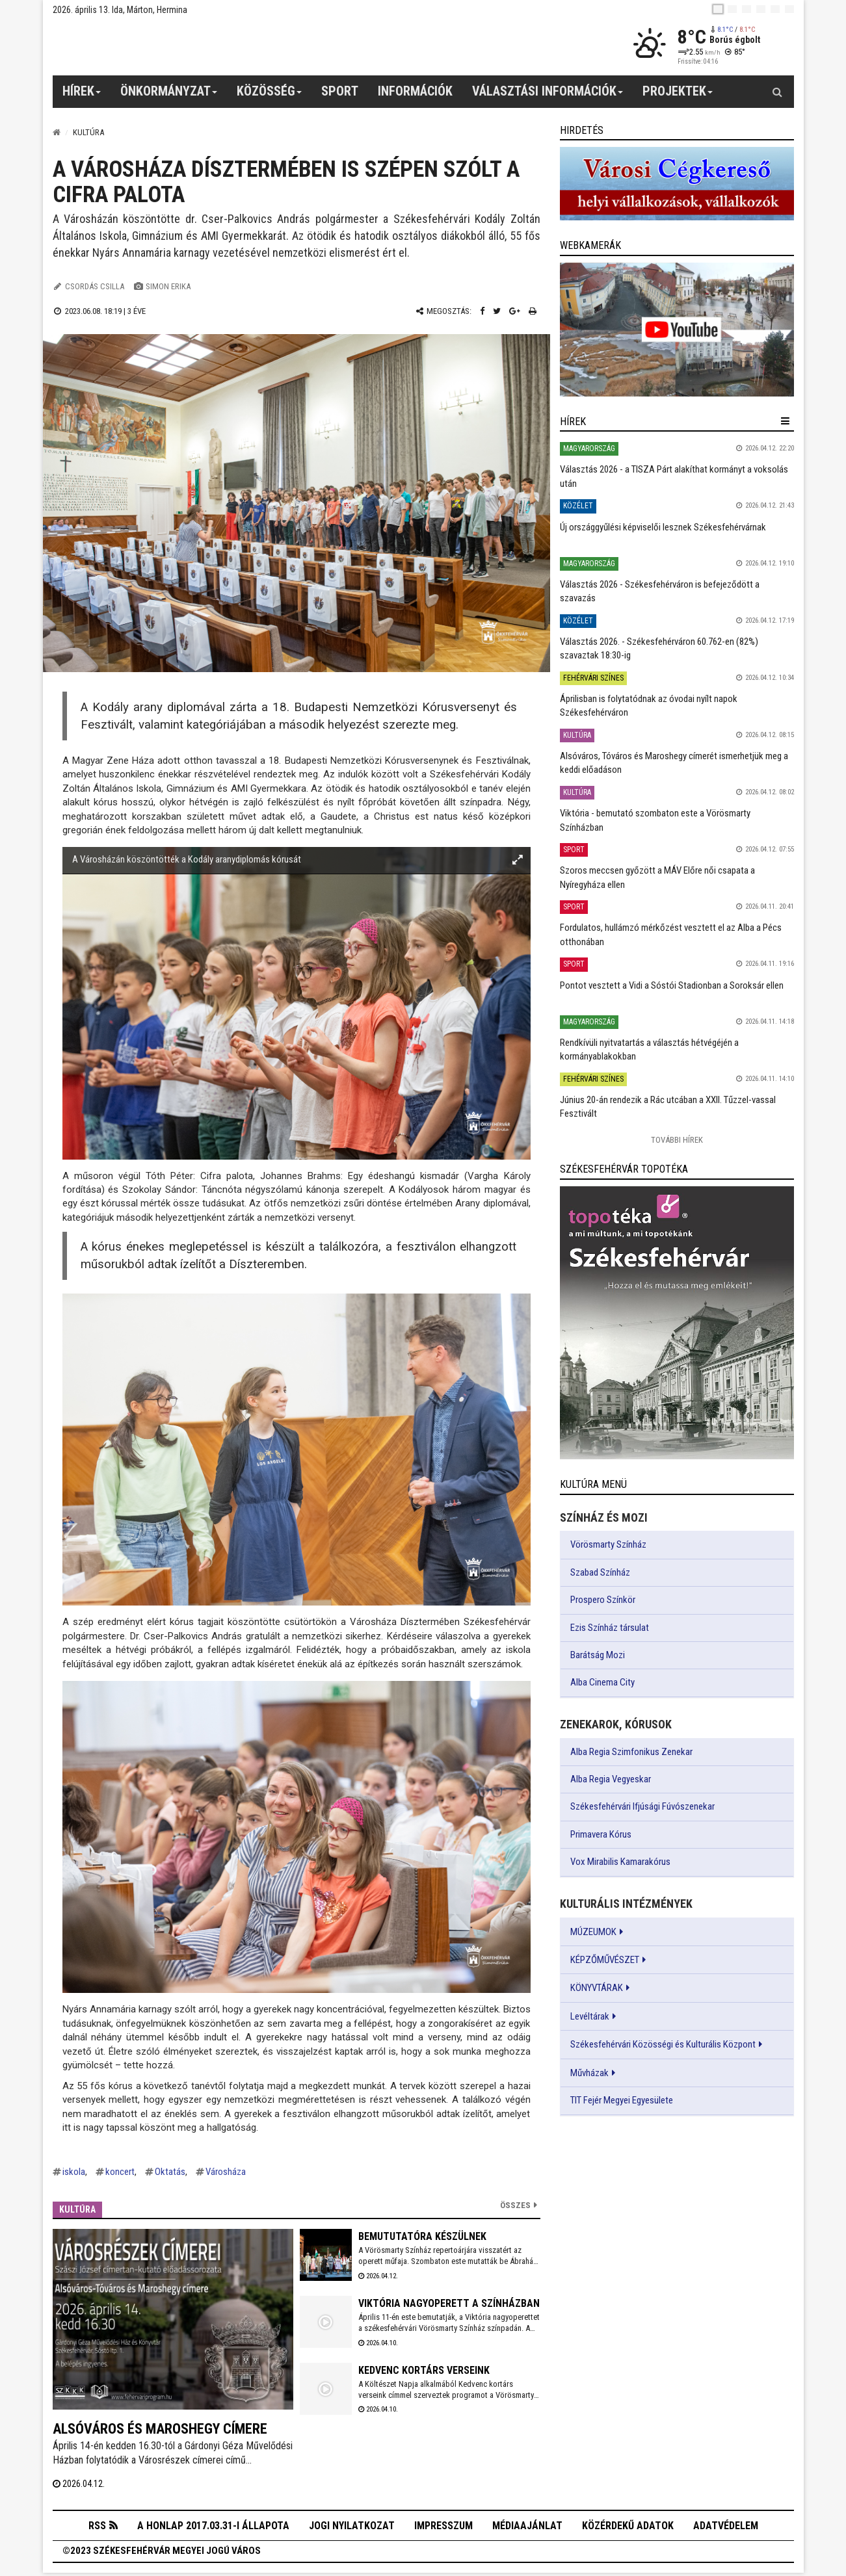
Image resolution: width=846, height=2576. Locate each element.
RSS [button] (97, 2527)
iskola (73, 2172)
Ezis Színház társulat (609, 1627)
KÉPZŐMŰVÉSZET (604, 1960)
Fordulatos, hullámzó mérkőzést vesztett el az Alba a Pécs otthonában (671, 934)
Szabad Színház (600, 1572)
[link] (677, 183)
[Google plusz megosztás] (514, 311)
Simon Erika (168, 286)
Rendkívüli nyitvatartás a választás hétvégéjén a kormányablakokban (649, 1049)
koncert (120, 2172)
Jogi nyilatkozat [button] (352, 2527)
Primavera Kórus (600, 1834)
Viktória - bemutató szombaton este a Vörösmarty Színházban (655, 820)
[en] (732, 9)
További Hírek (677, 1140)
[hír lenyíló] (785, 421)
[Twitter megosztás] (497, 311)
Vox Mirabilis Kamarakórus (620, 1861)
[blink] (789, 9)
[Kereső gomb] (777, 91)
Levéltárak (589, 2016)
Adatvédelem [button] (725, 2527)
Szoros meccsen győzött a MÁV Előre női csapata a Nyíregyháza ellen (657, 877)
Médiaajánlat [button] (527, 2527)
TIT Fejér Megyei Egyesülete (621, 2100)
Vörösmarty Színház (608, 1544)
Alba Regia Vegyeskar (610, 1779)
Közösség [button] (269, 95)
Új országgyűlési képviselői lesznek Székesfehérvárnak (663, 527)
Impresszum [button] (443, 2527)
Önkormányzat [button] (169, 95)
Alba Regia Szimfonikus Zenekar (631, 1752)
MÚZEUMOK (593, 1932)
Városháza (225, 2172)
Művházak (589, 2073)
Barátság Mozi (597, 1655)
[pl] (746, 9)
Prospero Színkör (602, 1600)
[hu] (717, 9)
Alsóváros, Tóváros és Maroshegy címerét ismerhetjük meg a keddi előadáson (674, 762)
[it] (775, 9)
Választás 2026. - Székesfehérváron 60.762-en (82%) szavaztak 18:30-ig (659, 648)
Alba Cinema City (602, 1682)
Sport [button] (339, 91)
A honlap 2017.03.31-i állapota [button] (213, 2527)
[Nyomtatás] (532, 311)
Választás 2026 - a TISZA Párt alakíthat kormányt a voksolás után (674, 476)
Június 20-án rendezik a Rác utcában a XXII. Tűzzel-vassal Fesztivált (668, 1106)
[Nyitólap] (56, 132)
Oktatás (170, 2172)
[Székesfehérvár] (172, 45)
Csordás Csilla (94, 286)
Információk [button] (415, 91)
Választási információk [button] (548, 95)
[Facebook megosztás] (482, 311)
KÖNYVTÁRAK (596, 1988)
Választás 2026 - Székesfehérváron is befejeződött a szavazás (660, 591)
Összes (515, 2205)
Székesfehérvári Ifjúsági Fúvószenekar (642, 1806)
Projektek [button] (677, 95)
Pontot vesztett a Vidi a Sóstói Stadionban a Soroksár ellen (672, 985)
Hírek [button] (81, 95)
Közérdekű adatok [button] (628, 2527)
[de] (760, 9)
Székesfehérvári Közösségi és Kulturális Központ (663, 2044)
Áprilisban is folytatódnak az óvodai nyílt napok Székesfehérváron (648, 705)
